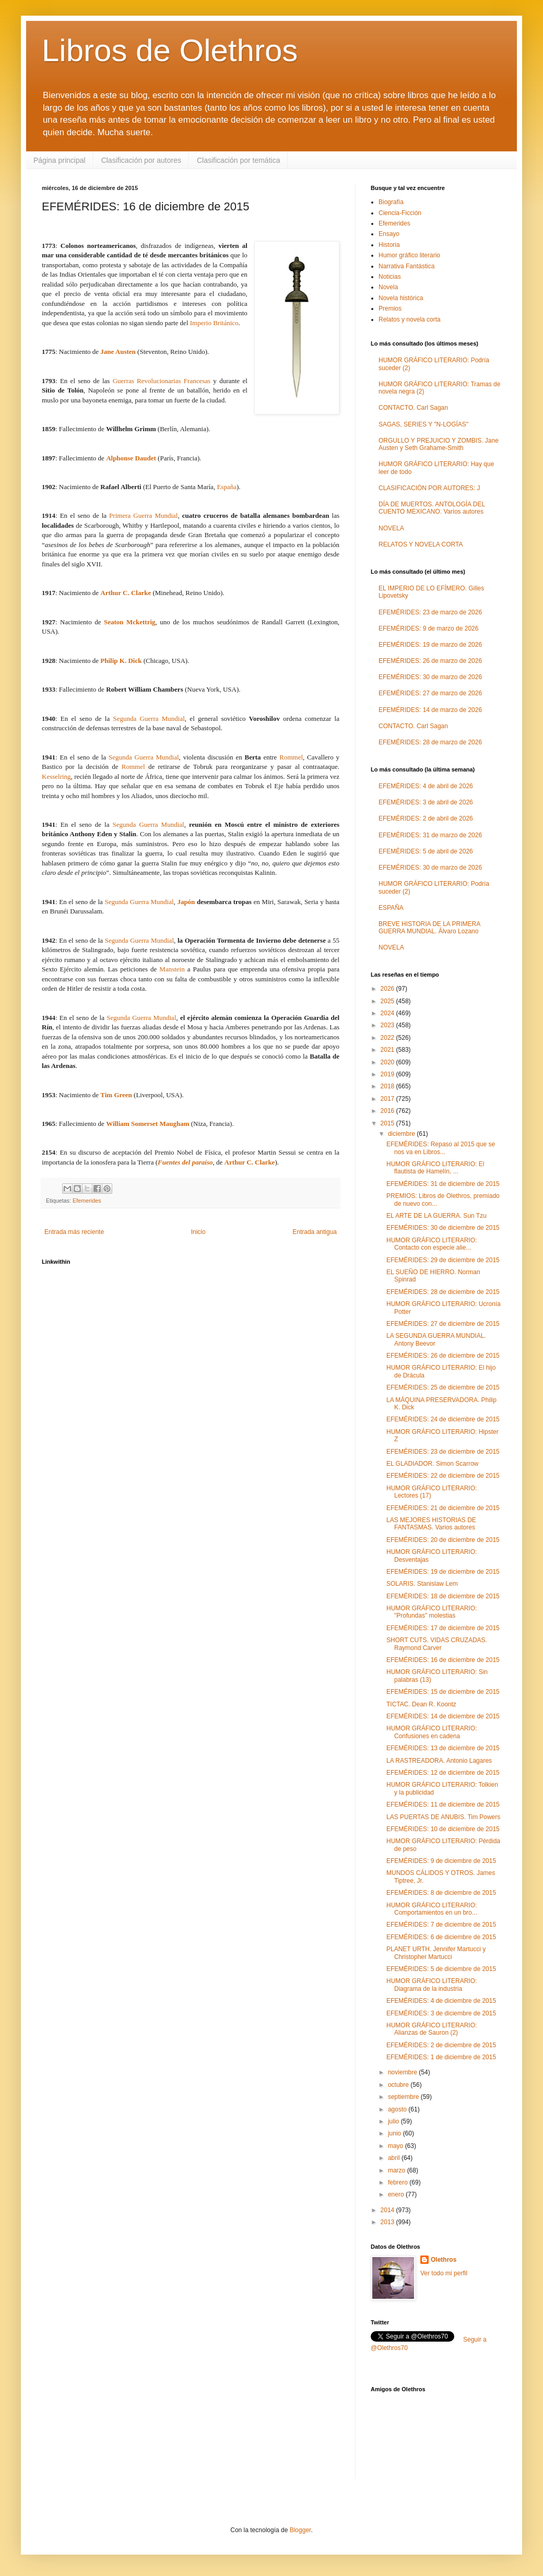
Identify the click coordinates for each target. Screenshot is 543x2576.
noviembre (403, 2072)
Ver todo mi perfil (443, 2273)
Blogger (300, 2530)
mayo (396, 2146)
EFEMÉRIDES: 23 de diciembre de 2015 (443, 1451)
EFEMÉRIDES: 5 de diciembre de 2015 (441, 1969)
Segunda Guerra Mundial (148, 718)
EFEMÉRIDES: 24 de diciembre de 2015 (443, 1419)
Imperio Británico (214, 323)
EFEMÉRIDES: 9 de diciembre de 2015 (441, 1861)
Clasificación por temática (238, 160)
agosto (398, 2109)
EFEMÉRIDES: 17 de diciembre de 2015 (443, 1628)
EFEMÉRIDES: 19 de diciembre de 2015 (443, 1571)
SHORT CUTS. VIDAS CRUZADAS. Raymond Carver (436, 1643)
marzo (397, 2170)
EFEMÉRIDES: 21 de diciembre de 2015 (443, 1508)
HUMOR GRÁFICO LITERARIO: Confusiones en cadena (431, 1732)
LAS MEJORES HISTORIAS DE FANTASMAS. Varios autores (431, 1523)
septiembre (404, 2096)
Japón (186, 902)
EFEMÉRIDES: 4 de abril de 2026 (426, 786)
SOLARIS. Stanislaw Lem (422, 1583)
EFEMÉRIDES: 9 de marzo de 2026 (428, 628)
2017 (388, 1098)
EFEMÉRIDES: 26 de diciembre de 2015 (443, 1355)
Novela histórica (401, 298)
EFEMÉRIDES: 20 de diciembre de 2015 (443, 1540)
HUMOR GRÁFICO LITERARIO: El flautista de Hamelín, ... (435, 1167)
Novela (388, 287)
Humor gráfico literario (409, 255)
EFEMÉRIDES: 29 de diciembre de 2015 (443, 1260)
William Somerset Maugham (147, 1123)
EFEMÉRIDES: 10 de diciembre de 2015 (443, 1829)
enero (397, 2194)
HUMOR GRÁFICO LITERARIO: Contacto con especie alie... (431, 1244)
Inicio (198, 1232)
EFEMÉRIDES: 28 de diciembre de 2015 (443, 1292)
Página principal (59, 160)
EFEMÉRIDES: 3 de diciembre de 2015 (441, 2013)
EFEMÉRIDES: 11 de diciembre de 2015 (443, 1804)
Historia (389, 244)
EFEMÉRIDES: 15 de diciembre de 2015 (443, 1691)
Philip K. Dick (120, 660)
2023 (388, 1025)
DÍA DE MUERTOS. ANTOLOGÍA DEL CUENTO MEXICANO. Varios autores (432, 508)
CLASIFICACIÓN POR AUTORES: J (429, 488)
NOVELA (391, 528)
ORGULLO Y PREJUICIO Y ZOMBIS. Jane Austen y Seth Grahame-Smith (439, 444)
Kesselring (56, 776)
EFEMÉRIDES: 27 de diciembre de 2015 (443, 1323)
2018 (388, 1086)
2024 (388, 1013)
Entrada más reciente (74, 1232)
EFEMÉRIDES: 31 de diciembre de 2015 (443, 1184)
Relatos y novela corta (410, 319)
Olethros (443, 2259)
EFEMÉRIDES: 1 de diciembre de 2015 (441, 2057)
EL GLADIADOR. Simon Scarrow (432, 1463)
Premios (390, 308)
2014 (388, 2210)
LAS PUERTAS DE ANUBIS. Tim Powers (443, 1817)
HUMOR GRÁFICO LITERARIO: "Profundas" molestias (431, 1612)
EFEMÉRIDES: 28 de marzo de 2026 (430, 742)
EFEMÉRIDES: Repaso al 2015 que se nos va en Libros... (440, 1148)
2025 (388, 1001)
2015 (388, 1123)
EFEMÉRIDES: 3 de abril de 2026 (426, 802)
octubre (399, 2084)
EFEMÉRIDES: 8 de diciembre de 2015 (441, 1892)
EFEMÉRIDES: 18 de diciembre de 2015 (443, 1596)
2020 (388, 1062)
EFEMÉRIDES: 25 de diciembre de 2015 (443, 1387)
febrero (398, 2182)
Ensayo (389, 234)
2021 (388, 1049)
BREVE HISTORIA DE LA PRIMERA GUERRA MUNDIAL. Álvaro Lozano (429, 927)
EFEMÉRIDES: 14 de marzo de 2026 (430, 710)
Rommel (291, 757)
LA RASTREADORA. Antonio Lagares (439, 1760)
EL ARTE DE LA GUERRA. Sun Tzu (436, 1215)
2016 (388, 1110)
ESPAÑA (391, 907)
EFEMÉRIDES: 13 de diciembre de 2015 (443, 1748)
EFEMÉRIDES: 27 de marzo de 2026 (430, 693)
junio (395, 2133)
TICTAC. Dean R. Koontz (421, 1704)
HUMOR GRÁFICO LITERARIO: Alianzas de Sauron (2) (431, 2029)
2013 (388, 2222)
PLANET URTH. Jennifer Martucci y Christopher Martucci (436, 1952)
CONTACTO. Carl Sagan (413, 407)
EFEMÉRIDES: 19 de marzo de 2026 (430, 644)
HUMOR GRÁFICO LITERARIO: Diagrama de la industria (431, 1984)
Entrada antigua (314, 1232)
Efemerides (87, 1200)
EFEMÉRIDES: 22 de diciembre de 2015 (443, 1475)
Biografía (391, 202)
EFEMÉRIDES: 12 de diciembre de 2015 (443, 1772)
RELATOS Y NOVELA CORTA (421, 544)
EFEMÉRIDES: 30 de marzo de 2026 (430, 677)
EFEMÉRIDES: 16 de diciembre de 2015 (443, 1660)
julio (394, 2121)
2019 (388, 1074)
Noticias (390, 276)
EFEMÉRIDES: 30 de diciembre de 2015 (443, 1227)
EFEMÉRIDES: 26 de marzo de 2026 (430, 660)
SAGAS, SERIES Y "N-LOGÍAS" (423, 424)
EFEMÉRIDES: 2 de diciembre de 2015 (441, 2045)
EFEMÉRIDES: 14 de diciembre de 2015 (443, 1716)
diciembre (402, 1133)
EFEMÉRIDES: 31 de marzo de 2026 (430, 835)
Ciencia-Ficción (400, 213)
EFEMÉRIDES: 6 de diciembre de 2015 (441, 1937)
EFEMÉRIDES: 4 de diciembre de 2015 (441, 2000)
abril (395, 2158)
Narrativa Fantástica (406, 266)
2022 (388, 1037)
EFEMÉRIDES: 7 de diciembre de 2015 (441, 1924)
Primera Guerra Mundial (143, 515)
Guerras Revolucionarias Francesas (161, 381)
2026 (388, 988)
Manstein (171, 969)
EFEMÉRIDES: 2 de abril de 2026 (426, 818)
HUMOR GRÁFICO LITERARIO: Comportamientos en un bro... (431, 1909)
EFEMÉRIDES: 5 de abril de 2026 (426, 851)
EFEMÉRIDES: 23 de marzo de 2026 (430, 612)
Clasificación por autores (141, 160)
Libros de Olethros (170, 50)
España (227, 487)
